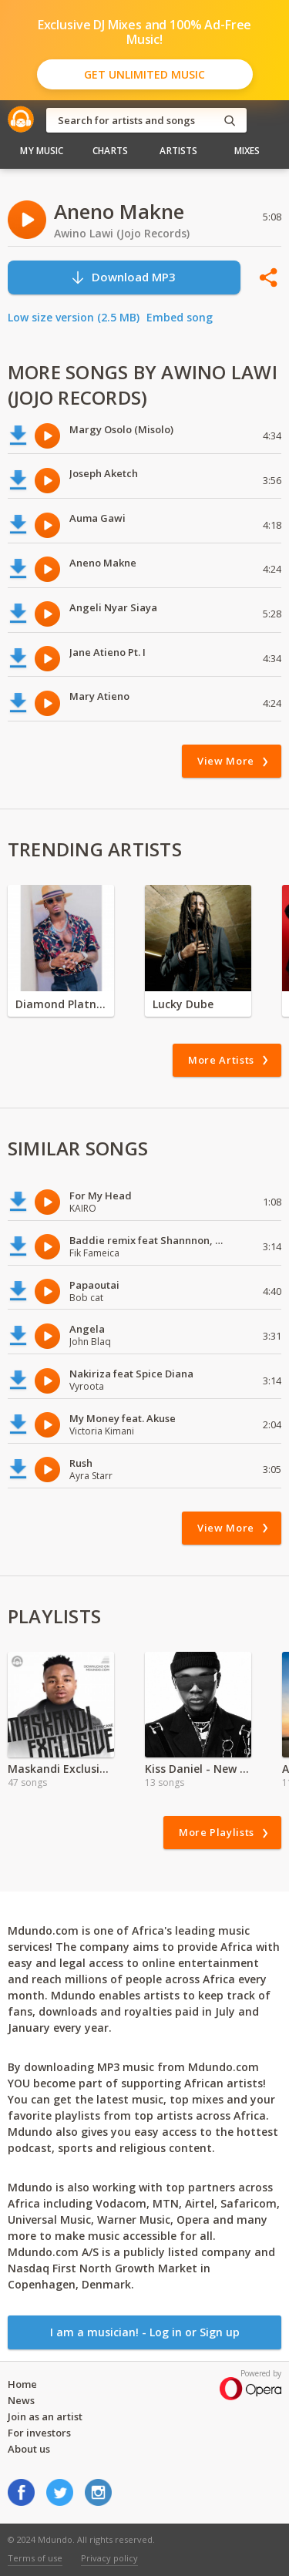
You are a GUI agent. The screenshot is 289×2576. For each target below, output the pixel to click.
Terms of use (35, 2558)
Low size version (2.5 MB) (73, 317)
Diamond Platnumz (60, 1004)
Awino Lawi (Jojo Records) (122, 233)
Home (22, 2384)
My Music (41, 150)
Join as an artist (45, 2416)
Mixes (247, 150)
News (21, 2400)
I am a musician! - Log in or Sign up (145, 2332)
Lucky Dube (183, 1004)
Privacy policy (109, 2558)
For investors (39, 2433)
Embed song (179, 317)
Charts (110, 150)
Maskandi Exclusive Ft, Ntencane (61, 1768)
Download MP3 (123, 277)
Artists (178, 150)
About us (29, 2449)
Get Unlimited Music (144, 74)
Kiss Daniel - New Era (198, 1768)
